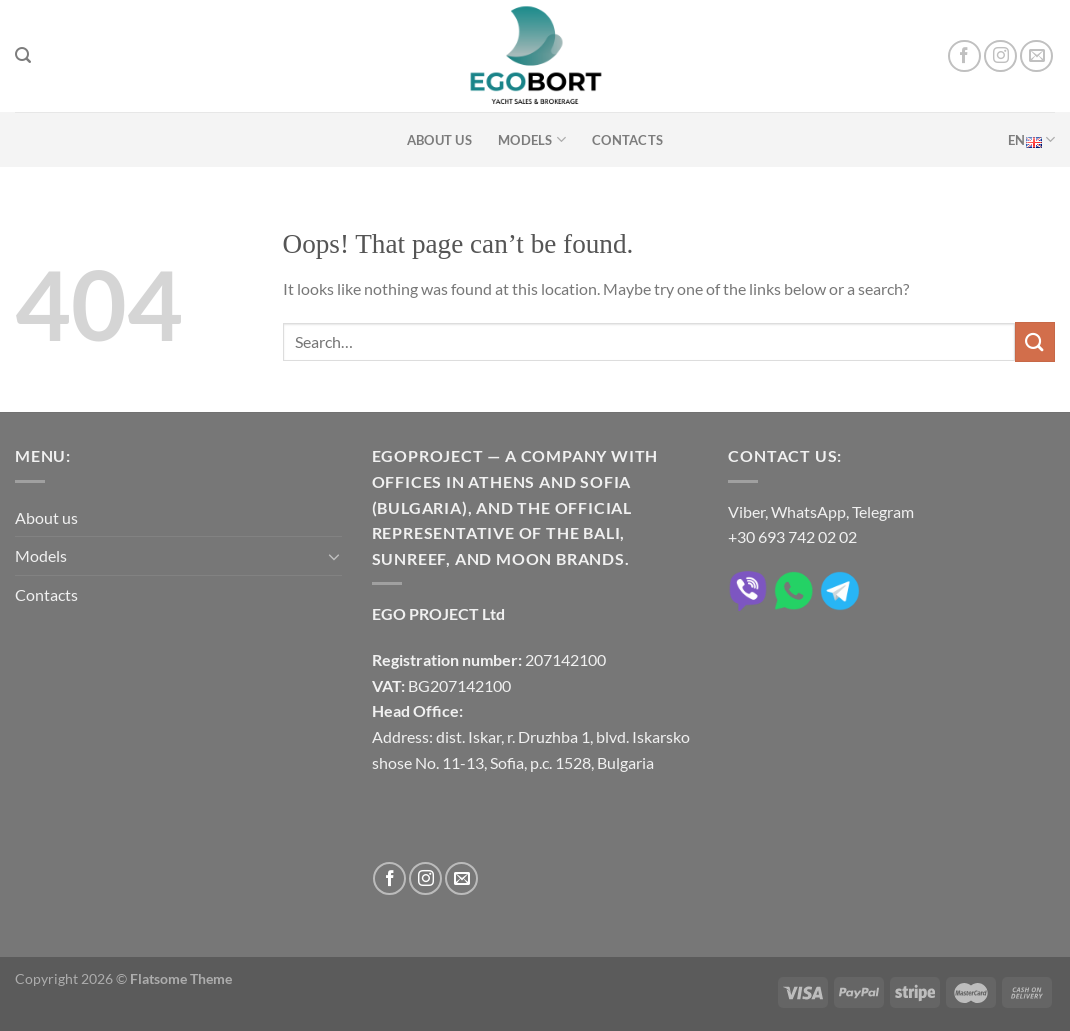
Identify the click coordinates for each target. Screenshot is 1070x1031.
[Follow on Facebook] (964, 56)
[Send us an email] (1036, 56)
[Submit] (1035, 341)
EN (1031, 139)
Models (532, 139)
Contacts (627, 140)
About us (439, 140)
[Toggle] (334, 556)
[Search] (23, 55)
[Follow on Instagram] (1000, 56)
